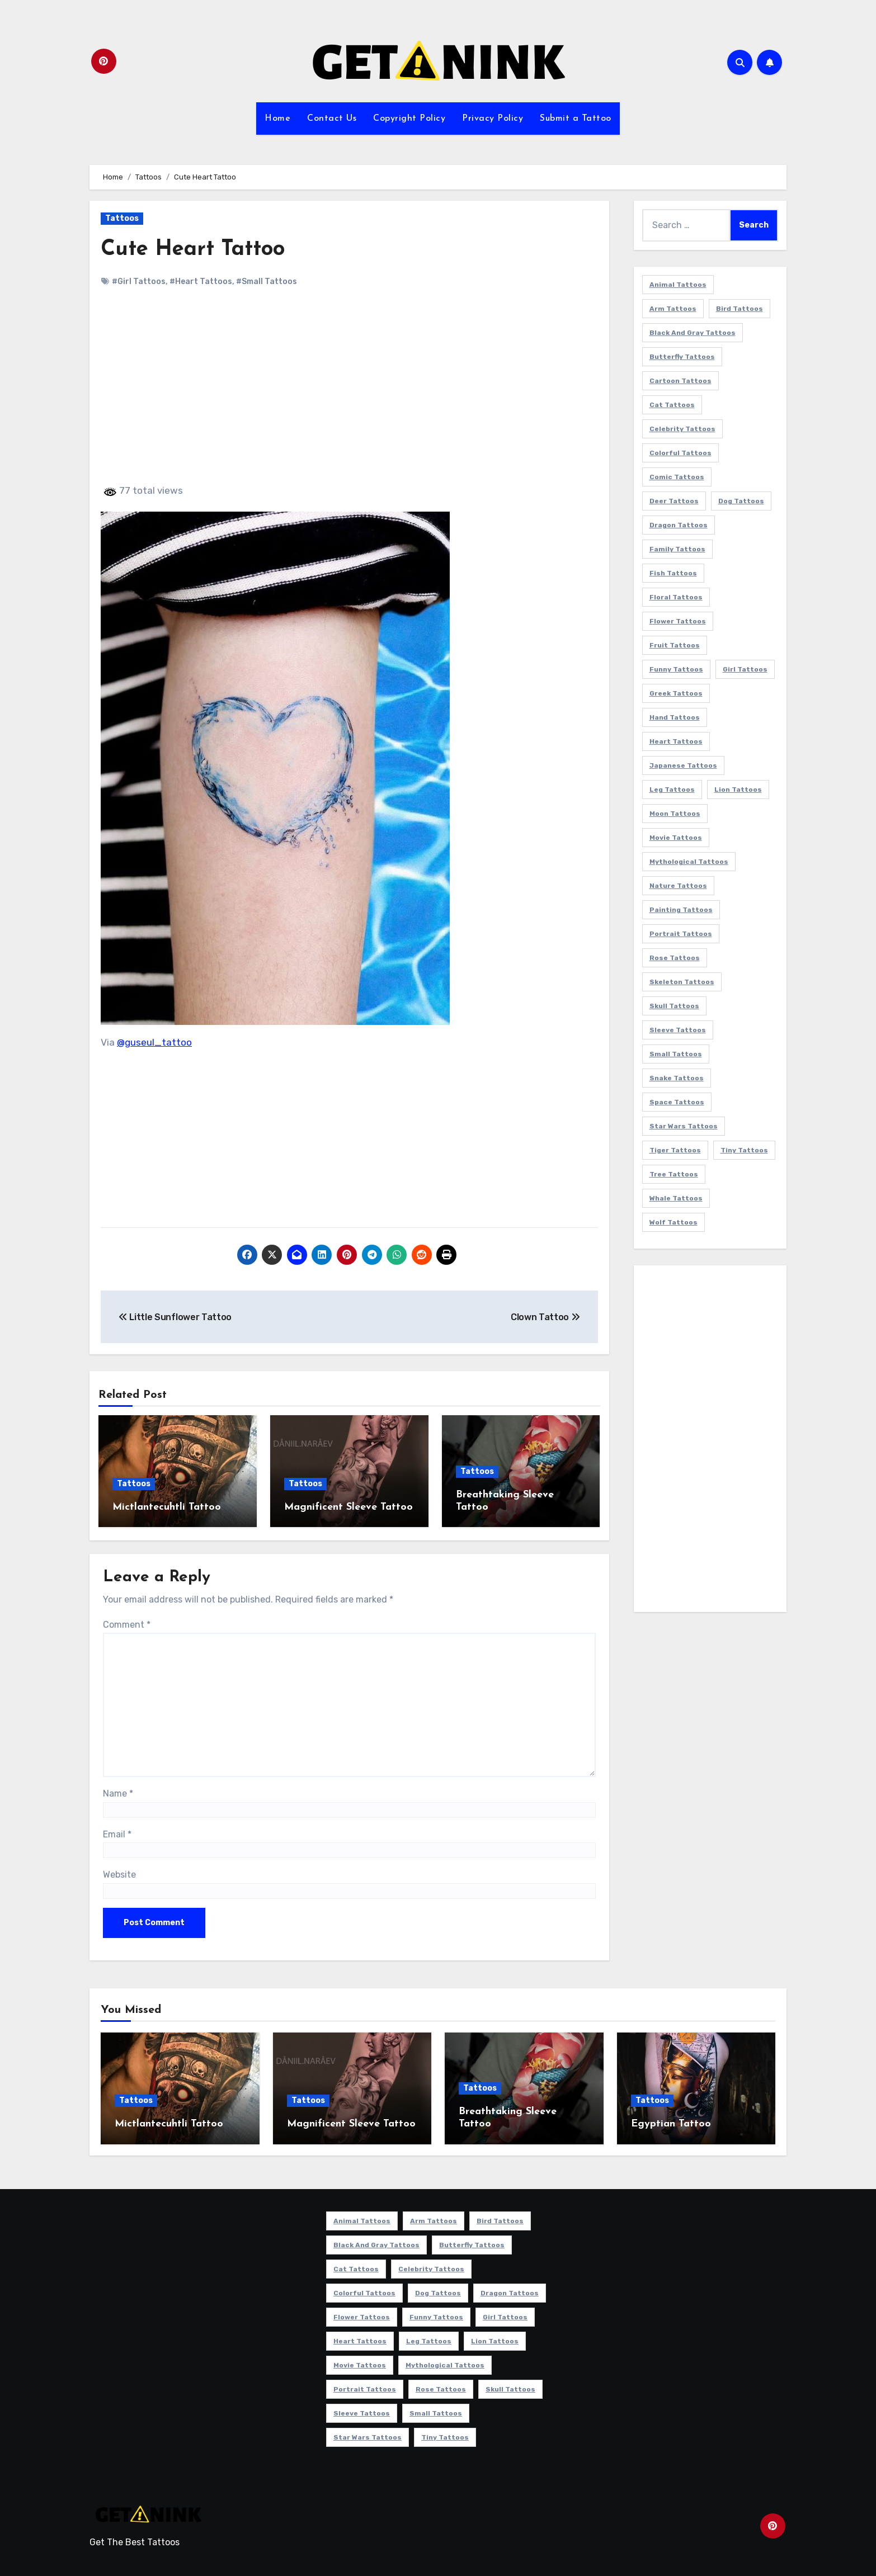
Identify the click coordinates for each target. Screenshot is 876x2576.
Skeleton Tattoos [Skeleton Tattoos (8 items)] (681, 982)
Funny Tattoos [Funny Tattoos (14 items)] (676, 669)
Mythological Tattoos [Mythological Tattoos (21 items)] (688, 862)
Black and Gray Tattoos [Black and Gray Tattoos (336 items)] (692, 333)
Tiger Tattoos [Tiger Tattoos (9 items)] (675, 1150)
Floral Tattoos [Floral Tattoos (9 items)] (676, 597)
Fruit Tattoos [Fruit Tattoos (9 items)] (674, 645)
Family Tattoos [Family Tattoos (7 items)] (677, 549)
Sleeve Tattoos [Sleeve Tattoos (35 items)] (677, 1030)
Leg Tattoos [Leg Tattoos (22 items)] (672, 789)
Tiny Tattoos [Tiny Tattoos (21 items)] (744, 1150)
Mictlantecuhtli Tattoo (166, 1507)
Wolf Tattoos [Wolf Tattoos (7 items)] (673, 1222)
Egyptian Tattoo (671, 2124)
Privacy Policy (492, 118)
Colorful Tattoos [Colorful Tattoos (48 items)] (680, 453)
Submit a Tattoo (575, 118)
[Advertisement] (351, 395)
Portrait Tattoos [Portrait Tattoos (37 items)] (680, 934)
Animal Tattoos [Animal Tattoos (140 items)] (678, 285)
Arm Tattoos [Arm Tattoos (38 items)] (672, 309)
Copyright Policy (409, 118)
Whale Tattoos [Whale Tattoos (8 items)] (676, 1198)
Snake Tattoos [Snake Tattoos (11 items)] (676, 1078)
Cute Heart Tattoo (193, 250)
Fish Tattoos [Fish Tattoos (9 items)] (673, 573)
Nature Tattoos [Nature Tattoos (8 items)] (678, 886)
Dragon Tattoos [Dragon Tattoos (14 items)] (678, 525)
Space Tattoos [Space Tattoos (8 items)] (676, 1102)
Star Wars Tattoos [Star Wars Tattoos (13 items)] (683, 1126)
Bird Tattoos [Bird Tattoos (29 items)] (739, 309)
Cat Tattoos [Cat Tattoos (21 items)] (672, 405)
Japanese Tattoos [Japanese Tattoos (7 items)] (683, 765)
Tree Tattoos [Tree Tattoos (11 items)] (673, 1174)
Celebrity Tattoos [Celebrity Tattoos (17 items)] (682, 429)
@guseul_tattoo (154, 1042)
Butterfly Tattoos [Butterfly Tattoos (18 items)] (682, 357)
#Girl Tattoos (139, 281)
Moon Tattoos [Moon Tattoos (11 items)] (674, 813)
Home (277, 118)
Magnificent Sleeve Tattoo (348, 1507)
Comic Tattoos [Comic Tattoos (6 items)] (676, 477)
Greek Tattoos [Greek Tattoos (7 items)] (676, 693)
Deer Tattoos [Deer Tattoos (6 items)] (674, 501)
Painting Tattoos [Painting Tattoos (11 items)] (681, 910)
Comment (126, 1624)
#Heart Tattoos (200, 281)
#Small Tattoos (266, 281)
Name (118, 1793)
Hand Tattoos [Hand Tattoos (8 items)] (674, 717)
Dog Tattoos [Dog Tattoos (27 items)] (741, 501)
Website (119, 1874)
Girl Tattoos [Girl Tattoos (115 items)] (745, 669)
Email (117, 1834)
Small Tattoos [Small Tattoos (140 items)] (675, 1054)
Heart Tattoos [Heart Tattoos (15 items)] (676, 741)
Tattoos (122, 218)
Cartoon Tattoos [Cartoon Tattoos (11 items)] (680, 381)
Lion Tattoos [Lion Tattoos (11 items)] (738, 789)
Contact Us (331, 118)
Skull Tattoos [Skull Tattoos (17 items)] (674, 1006)
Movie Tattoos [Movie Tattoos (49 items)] (675, 838)
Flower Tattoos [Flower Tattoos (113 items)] (677, 621)
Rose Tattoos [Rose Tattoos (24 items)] (674, 958)
